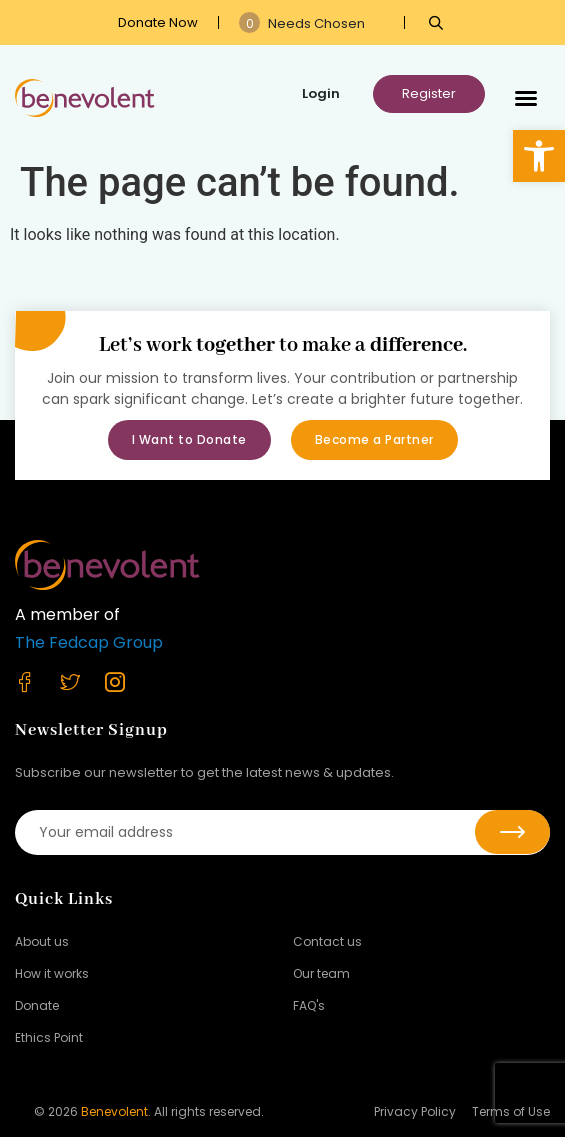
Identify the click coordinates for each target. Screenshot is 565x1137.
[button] (539, 156)
